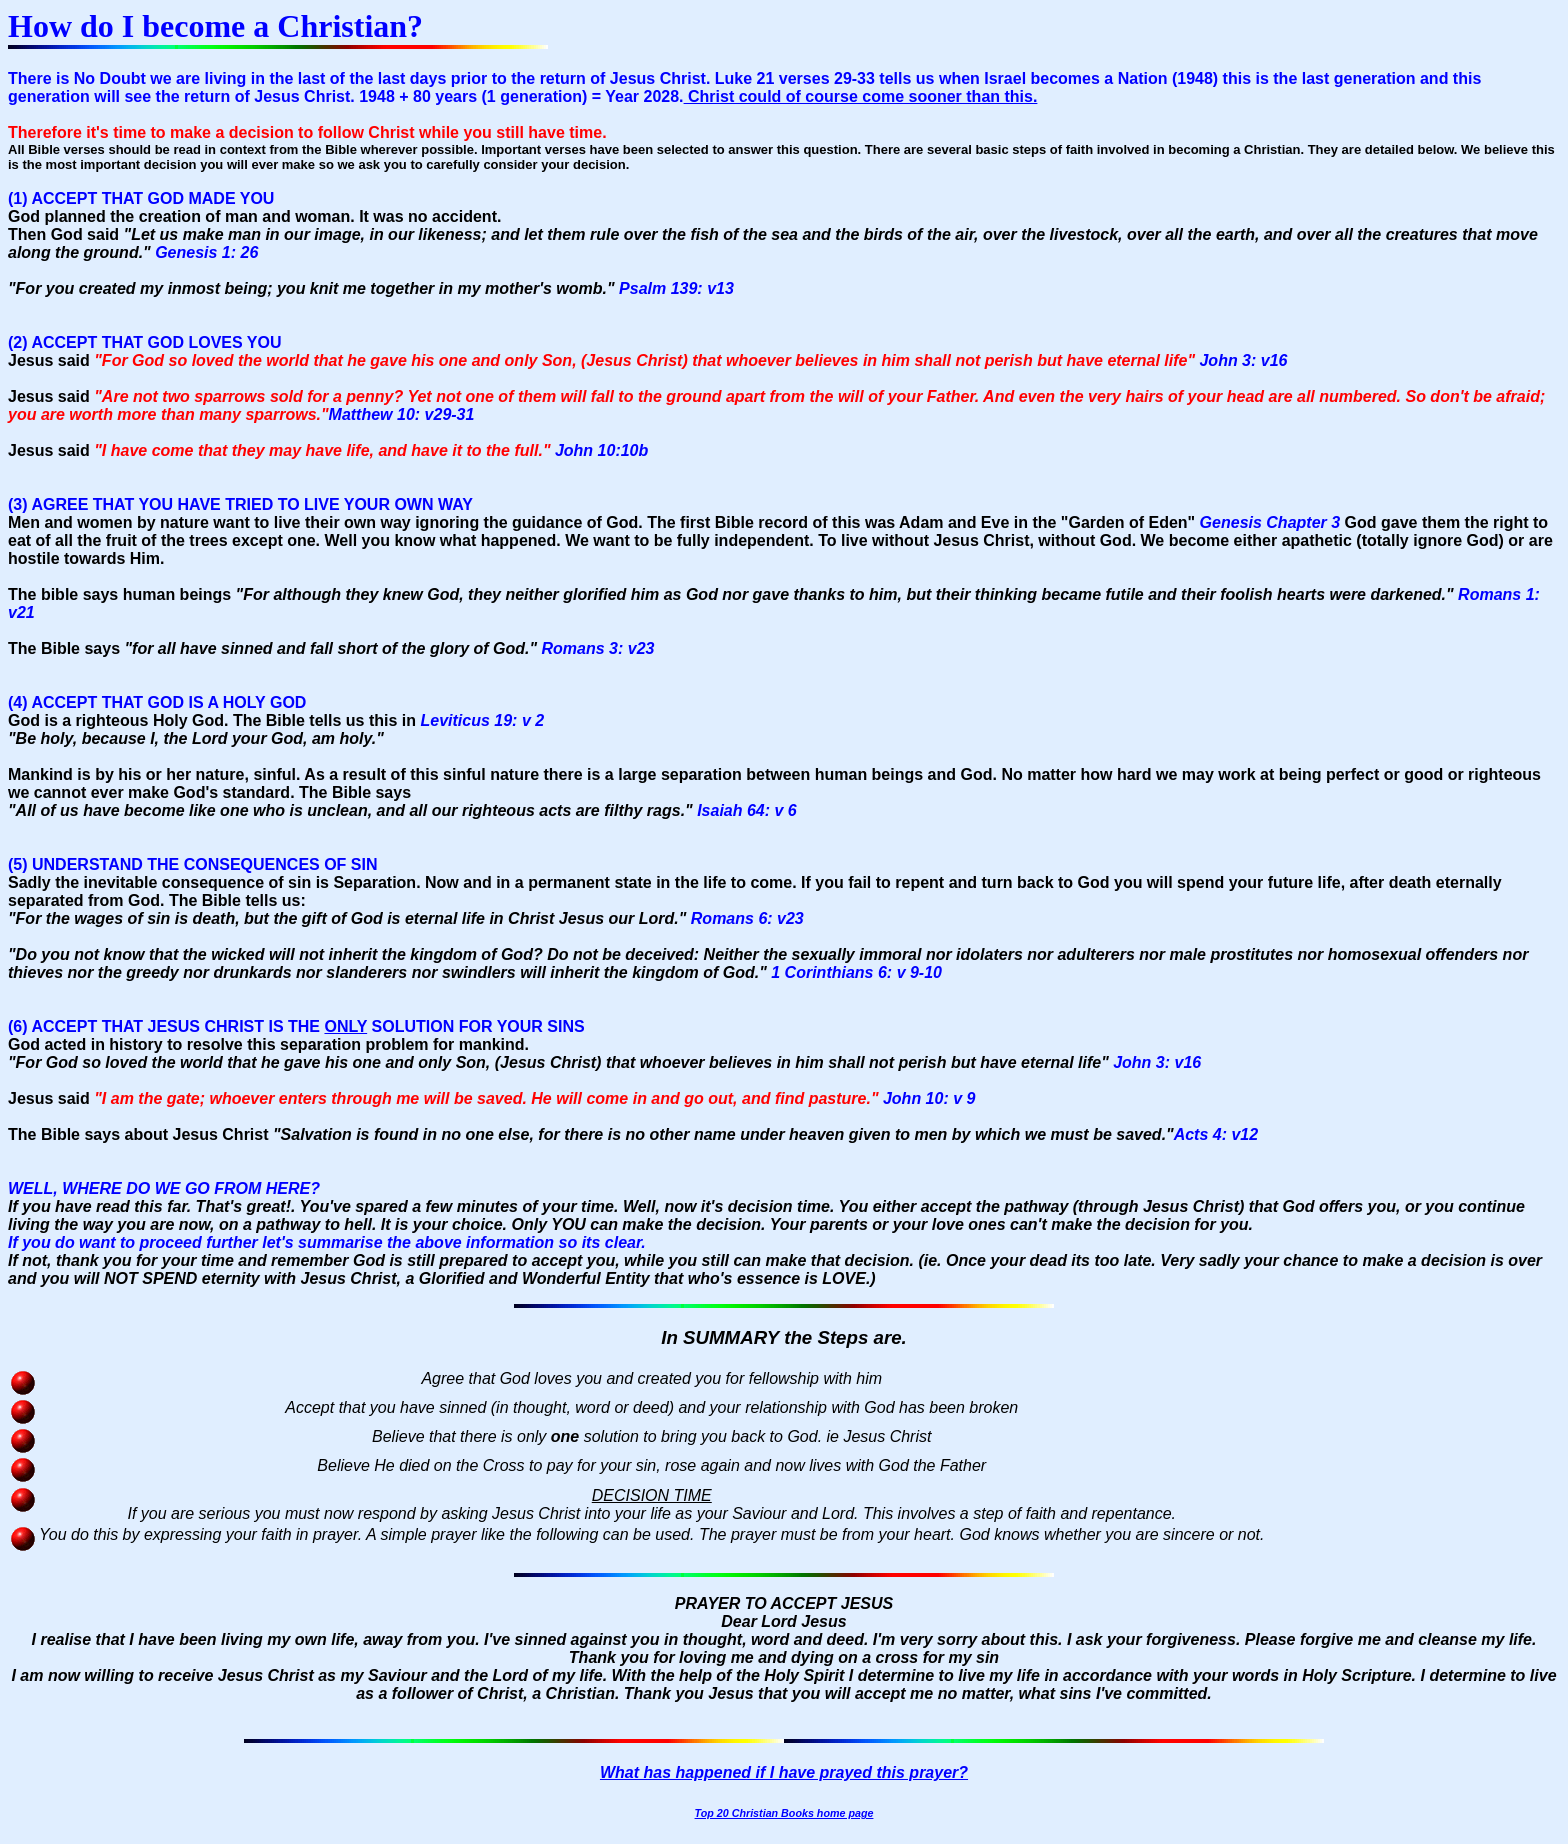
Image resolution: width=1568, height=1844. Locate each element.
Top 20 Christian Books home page (784, 1813)
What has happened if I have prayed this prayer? (784, 1772)
